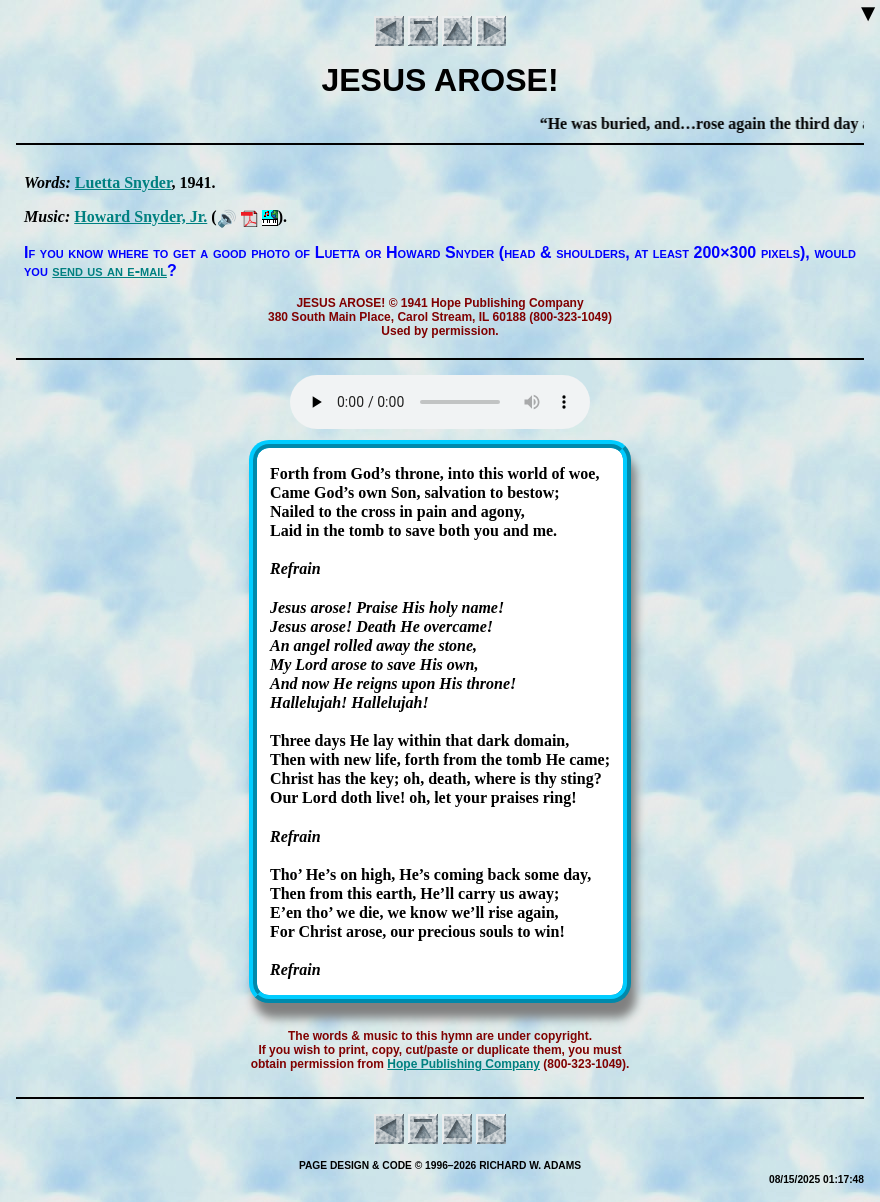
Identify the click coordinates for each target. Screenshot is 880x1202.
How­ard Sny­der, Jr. (140, 216)
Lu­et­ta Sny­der (123, 182)
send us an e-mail (109, 270)
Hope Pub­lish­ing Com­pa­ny (463, 1064)
